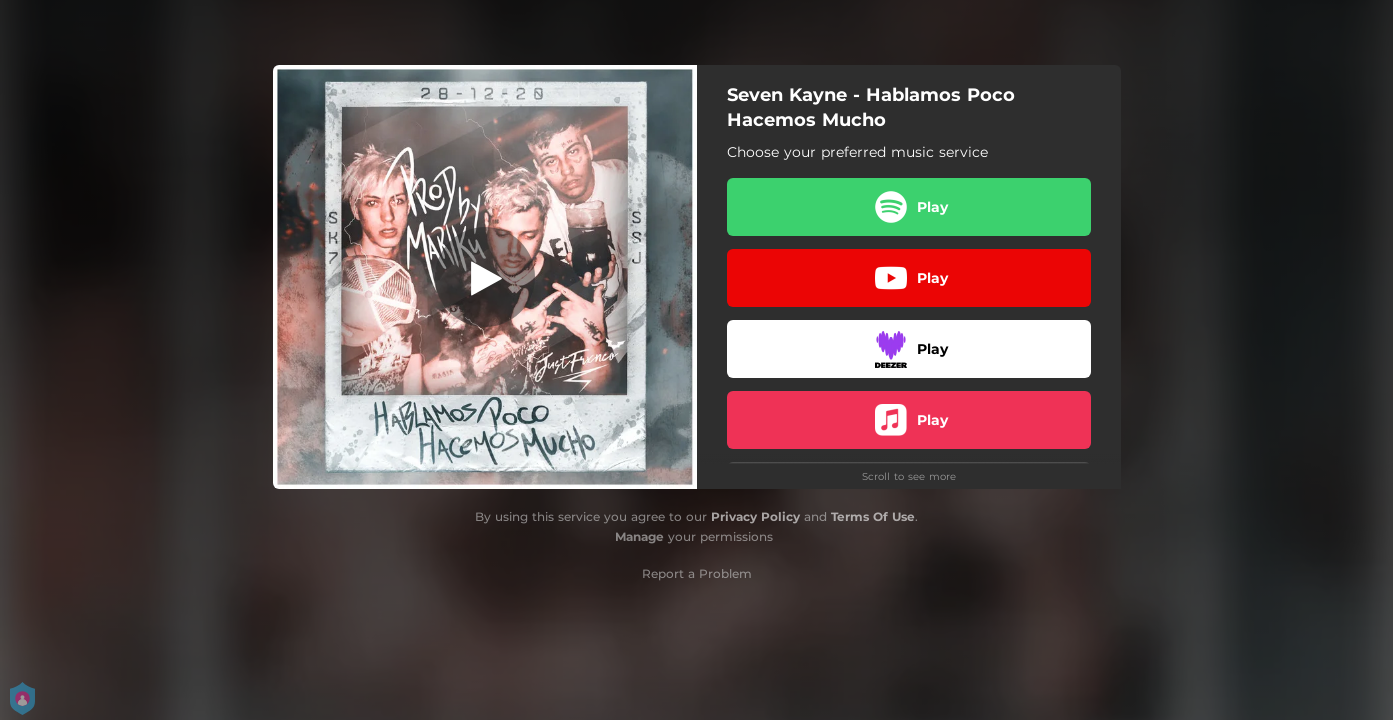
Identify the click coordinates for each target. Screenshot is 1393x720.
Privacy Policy (755, 516)
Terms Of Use (873, 516)
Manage (639, 536)
